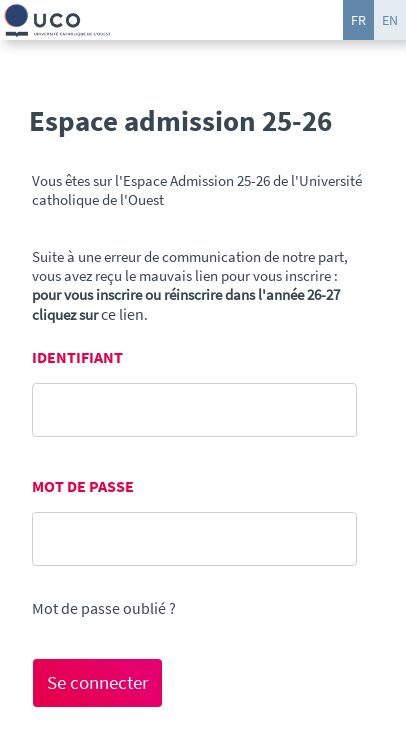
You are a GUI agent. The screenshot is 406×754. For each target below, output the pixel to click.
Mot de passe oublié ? (104, 608)
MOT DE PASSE (83, 486)
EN (390, 20)
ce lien (122, 314)
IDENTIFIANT (77, 357)
